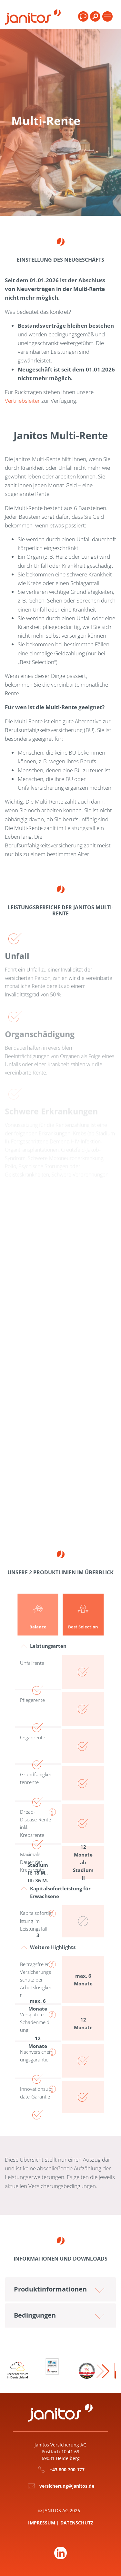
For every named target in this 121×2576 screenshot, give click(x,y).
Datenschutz (76, 2523)
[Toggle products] (107, 16)
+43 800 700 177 (67, 2469)
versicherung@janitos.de (66, 2486)
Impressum (41, 2523)
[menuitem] (95, 19)
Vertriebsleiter (22, 400)
